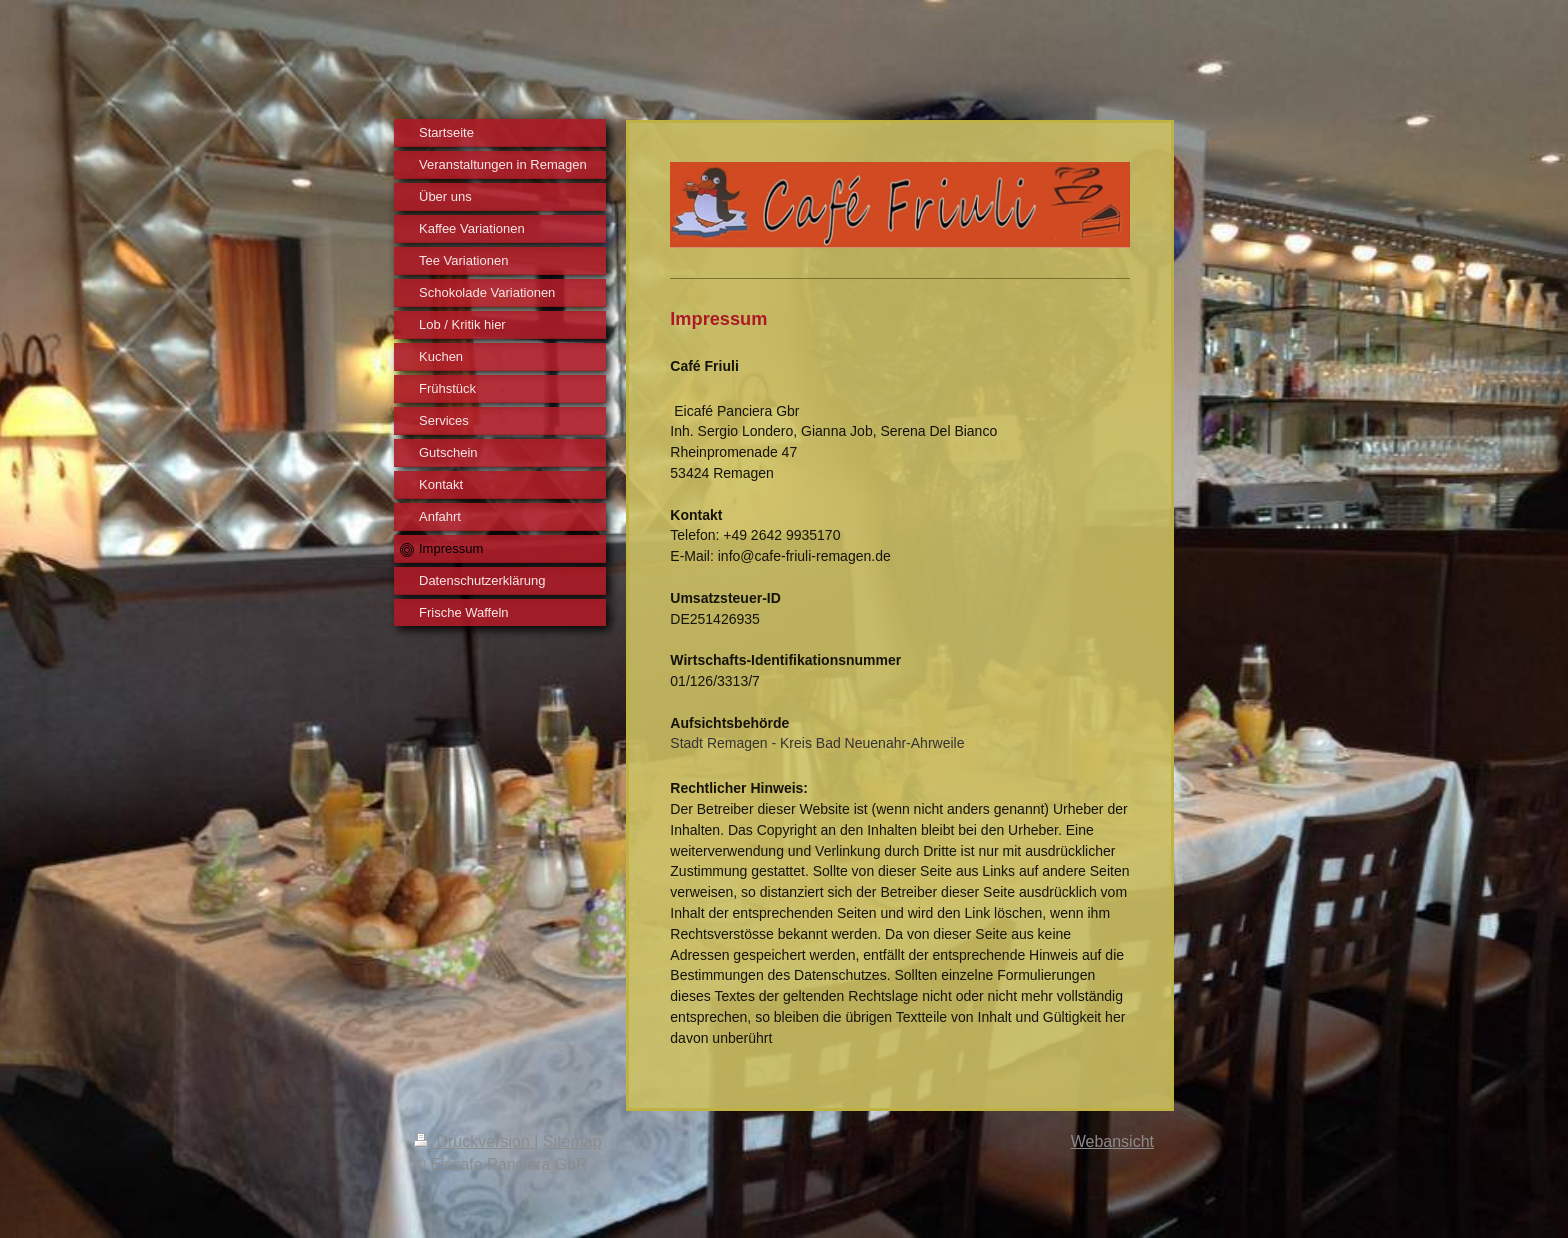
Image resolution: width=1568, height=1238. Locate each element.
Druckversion (474, 1141)
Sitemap (572, 1141)
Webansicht (1112, 1141)
